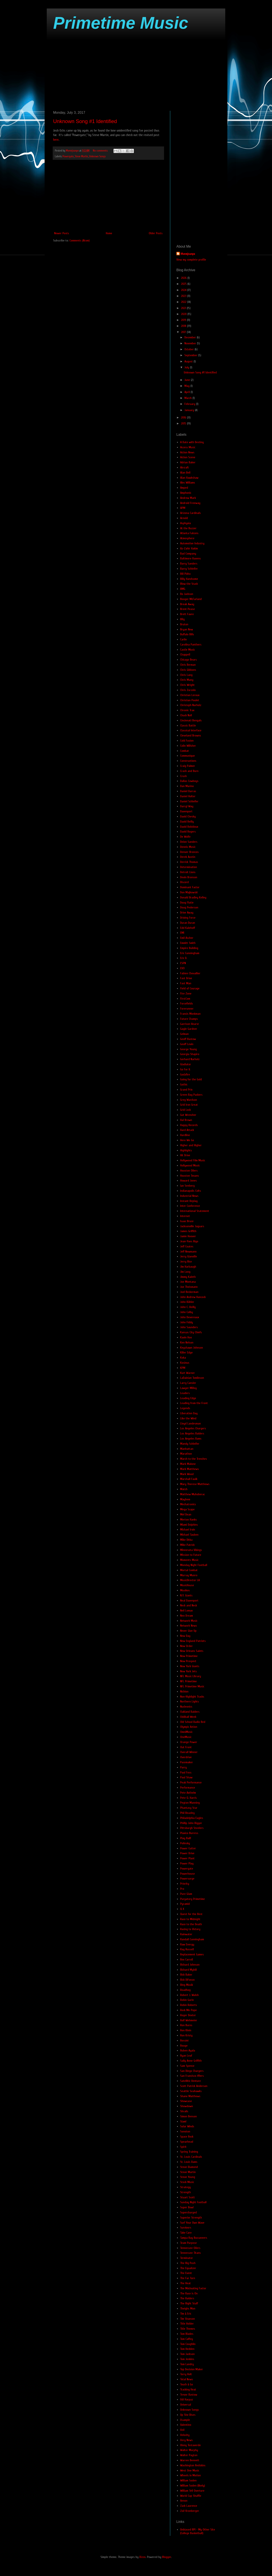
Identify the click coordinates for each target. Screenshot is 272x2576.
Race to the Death (191, 1924)
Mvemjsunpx (188, 254)
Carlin (183, 639)
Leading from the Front (194, 1403)
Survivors (185, 2227)
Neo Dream (186, 1615)
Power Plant (187, 1858)
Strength (185, 2192)
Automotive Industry (192, 543)
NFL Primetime (188, 1681)
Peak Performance (191, 1782)
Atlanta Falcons (189, 533)
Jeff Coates (186, 1246)
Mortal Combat (189, 1570)
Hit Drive (185, 1155)
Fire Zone (185, 993)
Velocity (185, 2435)
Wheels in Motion (190, 2475)
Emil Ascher (186, 938)
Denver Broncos (189, 852)
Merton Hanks (188, 1519)
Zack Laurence (188, 2506)
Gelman (184, 1034)
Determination (188, 867)
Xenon (183, 2500)
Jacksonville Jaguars (192, 1226)
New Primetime (189, 1656)
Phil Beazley (187, 1813)
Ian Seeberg (187, 1185)
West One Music (189, 2470)
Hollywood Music (190, 1165)
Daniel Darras (188, 791)
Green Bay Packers (191, 1095)
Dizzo (142, 2557)
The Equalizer (188, 2268)
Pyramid (185, 1904)
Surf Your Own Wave (192, 2222)
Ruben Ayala (187, 2050)
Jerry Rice (186, 1261)
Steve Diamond (189, 2167)
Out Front (186, 1747)
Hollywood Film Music (192, 1160)
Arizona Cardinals (190, 513)
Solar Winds (187, 2126)
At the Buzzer (188, 528)
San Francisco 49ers (192, 2076)
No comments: (100, 150)
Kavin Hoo (186, 1337)
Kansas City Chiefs (191, 1332)
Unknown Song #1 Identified (85, 121)
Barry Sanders (188, 563)
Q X (182, 1909)
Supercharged (188, 2212)
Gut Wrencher (188, 1115)
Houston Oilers (189, 1170)
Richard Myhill (188, 1970)
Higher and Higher (191, 1145)
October (189, 349)
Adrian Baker (188, 462)
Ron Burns (186, 2025)
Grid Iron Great (189, 1104)
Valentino (185, 2425)
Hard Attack (187, 1130)
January (189, 410)
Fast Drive (186, 978)
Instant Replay (189, 1201)
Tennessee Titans (190, 2253)
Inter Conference (190, 1206)
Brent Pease (187, 609)
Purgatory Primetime (192, 1899)
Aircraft (184, 467)
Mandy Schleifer (189, 1443)
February (190, 404)
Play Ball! (185, 1838)
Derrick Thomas (189, 862)
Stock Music (187, 2182)
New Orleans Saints (191, 1651)
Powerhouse (187, 1873)
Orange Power (188, 1742)
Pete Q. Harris (188, 1798)
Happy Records (189, 1125)
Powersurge (187, 1878)
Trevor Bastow (188, 2394)
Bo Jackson (186, 594)
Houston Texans (189, 1175)
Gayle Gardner (188, 1029)
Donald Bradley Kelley (193, 897)
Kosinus (184, 1363)
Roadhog (185, 1990)
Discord (184, 882)
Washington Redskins (192, 2465)
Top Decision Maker (191, 2369)
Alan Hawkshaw (189, 477)
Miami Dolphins (189, 1524)
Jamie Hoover (188, 1236)
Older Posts (156, 233)
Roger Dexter (188, 2015)
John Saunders (189, 1327)
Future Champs (189, 1019)
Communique (187, 755)
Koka (183, 1357)
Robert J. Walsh (189, 1995)
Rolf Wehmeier (188, 2020)
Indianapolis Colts (190, 1191)
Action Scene (187, 457)
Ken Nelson (186, 1342)
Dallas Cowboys (189, 781)
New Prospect (188, 1661)
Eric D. (183, 958)
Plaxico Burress (189, 1833)
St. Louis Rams (188, 2162)
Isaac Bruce (187, 1221)
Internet (185, 1216)
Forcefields (186, 1003)
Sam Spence (187, 2066)
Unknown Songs (97, 156)
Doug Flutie (187, 902)
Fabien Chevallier (190, 973)
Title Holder (187, 2323)
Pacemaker (186, 1762)
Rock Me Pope (188, 2010)
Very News (186, 2440)
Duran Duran (187, 923)
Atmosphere (187, 538)
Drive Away (186, 912)
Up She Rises (188, 2415)
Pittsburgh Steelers (192, 1828)
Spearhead (186, 2141)
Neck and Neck (188, 1605)
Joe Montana (188, 1282)
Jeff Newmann (188, 1251)
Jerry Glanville (188, 1256)
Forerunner (187, 1008)
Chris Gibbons (188, 670)
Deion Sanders (188, 842)
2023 (184, 296)
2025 (184, 284)
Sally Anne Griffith (191, 2061)
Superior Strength (191, 2217)
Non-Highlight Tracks (192, 1696)
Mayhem (185, 1499)
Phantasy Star (188, 1808)
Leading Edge (188, 1398)
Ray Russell (187, 1949)
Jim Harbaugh (188, 1266)
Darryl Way (186, 806)
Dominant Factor (190, 887)
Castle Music (187, 649)
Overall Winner (189, 1752)
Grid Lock (185, 1110)
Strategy (185, 2187)
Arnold (184, 518)
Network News (188, 1625)
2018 (184, 326)
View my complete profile (191, 259)
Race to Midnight (190, 1919)
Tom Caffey (186, 2339)
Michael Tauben (189, 1534)
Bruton (184, 624)
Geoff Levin (186, 1044)
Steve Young (187, 2177)
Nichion (184, 1691)
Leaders (185, 1393)
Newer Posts (61, 233)
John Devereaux (189, 1317)
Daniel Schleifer (189, 801)
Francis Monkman (190, 1014)
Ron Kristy (186, 2035)
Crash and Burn (189, 771)
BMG (182, 589)
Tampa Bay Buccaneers (193, 2238)
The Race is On (189, 2293)
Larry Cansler (188, 1383)
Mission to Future (190, 1555)
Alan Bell (185, 472)
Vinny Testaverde (190, 2445)
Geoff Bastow (188, 1039)
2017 (184, 332)
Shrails (184, 2111)
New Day (185, 1636)
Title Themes (187, 2329)
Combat (184, 751)
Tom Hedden (187, 2349)
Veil (182, 2430)
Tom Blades (186, 2334)
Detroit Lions (188, 872)
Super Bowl (187, 2207)
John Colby (186, 1312)
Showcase (186, 2101)
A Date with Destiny (192, 442)
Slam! (183, 2121)
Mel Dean (185, 1514)
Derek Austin (187, 857)
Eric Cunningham (189, 953)
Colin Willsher (188, 746)
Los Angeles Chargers (193, 1428)
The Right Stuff (189, 2303)
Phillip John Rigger (191, 1823)
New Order (186, 1646)
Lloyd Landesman (190, 1423)
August (189, 361)
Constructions (188, 761)
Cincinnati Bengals (191, 720)
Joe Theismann (189, 1287)
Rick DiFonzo (187, 1980)
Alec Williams (187, 482)
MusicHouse (187, 1585)
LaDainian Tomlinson (192, 1378)
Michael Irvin (187, 1529)
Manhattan (186, 1449)
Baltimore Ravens (190, 558)
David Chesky (188, 816)
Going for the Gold (191, 1079)
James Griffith (188, 1231)
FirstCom (185, 998)
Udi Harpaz (186, 2399)
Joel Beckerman (189, 1292)
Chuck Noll (186, 715)
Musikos (185, 1590)
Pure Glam (186, 1894)
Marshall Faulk (188, 1479)
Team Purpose (188, 2243)
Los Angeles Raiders (192, 1433)
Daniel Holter (188, 796)
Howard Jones (188, 1180)
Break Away (187, 604)
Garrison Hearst (189, 1024)
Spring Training (189, 2151)
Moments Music (189, 1560)
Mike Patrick (187, 1545)
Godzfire (185, 1074)
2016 (184, 417)
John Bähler (187, 1302)
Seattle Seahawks (191, 2091)
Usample (185, 2420)
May (187, 386)
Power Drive (187, 1853)
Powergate (68, 156)
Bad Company (188, 553)
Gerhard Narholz (190, 1059)
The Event (186, 2273)
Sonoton (185, 2131)
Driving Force (188, 917)
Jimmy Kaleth (188, 1277)
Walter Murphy (189, 2450)
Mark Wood (187, 1474)
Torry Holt (186, 2374)
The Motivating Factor (193, 2288)
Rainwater (186, 1934)
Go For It (185, 1069)
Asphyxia (185, 523)
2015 (184, 423)
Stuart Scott (187, 2197)
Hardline (185, 1135)
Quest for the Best (191, 1914)
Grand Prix (186, 1089)
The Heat (185, 2283)
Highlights (186, 1150)
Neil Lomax (186, 1610)
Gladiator (185, 1064)
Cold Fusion (187, 740)
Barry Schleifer (189, 568)
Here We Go (187, 1140)
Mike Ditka (186, 1540)
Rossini (184, 2040)
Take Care (186, 2232)
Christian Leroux (190, 695)
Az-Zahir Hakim (189, 548)
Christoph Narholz (190, 705)
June (187, 380)
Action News (187, 452)
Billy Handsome (189, 579)
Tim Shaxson (187, 2319)
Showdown (186, 2106)
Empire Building (189, 948)
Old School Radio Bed (192, 1722)
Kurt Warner (187, 1373)
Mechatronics (188, 1504)
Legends (185, 1408)
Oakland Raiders (190, 1712)
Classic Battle (188, 725)
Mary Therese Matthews (195, 1484)
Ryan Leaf (186, 2055)
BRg (182, 619)
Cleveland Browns (190, 735)
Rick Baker (186, 1974)
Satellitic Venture (190, 2081)
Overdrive (186, 1757)
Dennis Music (188, 847)
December (190, 337)
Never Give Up (188, 1631)
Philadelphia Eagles (191, 1818)
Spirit (183, 2147)
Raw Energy (187, 1944)
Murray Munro (188, 1575)
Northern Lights (189, 1701)
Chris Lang (186, 675)
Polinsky (185, 1843)
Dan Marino (187, 786)
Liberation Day (189, 1413)
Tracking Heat (188, 2389)
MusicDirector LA (190, 1580)
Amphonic (185, 493)
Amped (184, 487)
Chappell (185, 654)
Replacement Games (192, 1954)
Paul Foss (185, 1772)
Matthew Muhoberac (192, 1494)
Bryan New (186, 629)
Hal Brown (186, 1120)
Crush (183, 776)
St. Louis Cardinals (191, 2157)
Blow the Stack (189, 584)
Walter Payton (188, 2455)
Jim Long (185, 1272)
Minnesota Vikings (191, 1550)
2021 (184, 308)
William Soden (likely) (192, 2485)
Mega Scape (187, 1509)
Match (183, 1489)
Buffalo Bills (187, 634)
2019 (184, 320)
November (190, 343)
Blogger (166, 2557)
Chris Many (186, 680)
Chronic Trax (187, 710)
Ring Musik (186, 1985)
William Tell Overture (192, 2490)
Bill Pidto (185, 574)
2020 (184, 314)
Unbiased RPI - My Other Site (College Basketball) (197, 2531)
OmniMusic (186, 1732)
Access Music (187, 447)
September (191, 355)
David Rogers (188, 831)
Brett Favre (187, 614)
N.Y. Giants (186, 1595)
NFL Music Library (190, 1676)
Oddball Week (188, 1717)
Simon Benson (188, 2116)
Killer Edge (186, 1352)
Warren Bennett (189, 2460)
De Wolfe (185, 836)
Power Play (187, 1863)
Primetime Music (120, 22)
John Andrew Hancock (193, 1297)
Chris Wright (187, 685)
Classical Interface (190, 730)
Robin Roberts (188, 2005)
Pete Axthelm (188, 1792)
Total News (186, 2379)
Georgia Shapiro (189, 1054)
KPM (182, 1368)
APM (182, 508)
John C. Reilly (188, 1307)
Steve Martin (81, 156)
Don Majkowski (189, 892)
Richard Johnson (190, 1964)
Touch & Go (186, 2384)
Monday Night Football (193, 1565)
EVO (182, 968)
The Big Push (188, 2263)
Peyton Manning (190, 1802)
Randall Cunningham (192, 1939)
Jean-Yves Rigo (189, 1241)
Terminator (186, 2258)
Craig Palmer (187, 766)
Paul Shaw (186, 1777)
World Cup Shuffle (190, 2496)
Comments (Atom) (79, 240)
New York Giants (189, 1666)
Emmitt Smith (188, 943)
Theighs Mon (187, 2308)
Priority (184, 1883)
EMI (182, 933)
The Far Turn (187, 2278)
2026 (184, 278)
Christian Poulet (189, 700)
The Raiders (187, 2298)
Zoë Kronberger (189, 2511)
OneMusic (185, 1737)
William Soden (188, 2480)
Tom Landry (187, 2364)
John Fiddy (186, 1322)
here (56, 140)
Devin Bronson (188, 877)
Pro (182, 1889)
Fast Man (185, 983)
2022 (184, 302)
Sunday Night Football (193, 2202)
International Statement (194, 1211)
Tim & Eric (185, 2313)
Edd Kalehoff (187, 928)
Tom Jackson (187, 2354)
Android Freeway (190, 503)
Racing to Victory (190, 1929)
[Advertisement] (136, 74)
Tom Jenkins (187, 2359)
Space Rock (186, 2136)
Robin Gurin (187, 2000)
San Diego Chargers (192, 2071)
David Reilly (187, 821)
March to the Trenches (193, 1459)
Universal (185, 2404)
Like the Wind (188, 1418)
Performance (187, 1787)
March (188, 398)
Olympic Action (188, 1727)
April (187, 392)
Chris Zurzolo (188, 690)
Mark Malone (188, 1464)
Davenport (186, 811)
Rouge (184, 2045)
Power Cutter (188, 1848)
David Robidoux (189, 826)
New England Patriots (193, 1641)
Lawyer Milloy (188, 1388)
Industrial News (189, 1196)
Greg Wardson (188, 1100)
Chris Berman (188, 665)
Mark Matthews (189, 1469)
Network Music (188, 1621)
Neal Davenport (189, 1600)
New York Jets (188, 1671)
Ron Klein (185, 2030)
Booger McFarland (191, 599)
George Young (188, 1049)
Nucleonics (186, 1706)
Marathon (186, 1453)
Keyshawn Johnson (191, 1347)
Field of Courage (190, 988)
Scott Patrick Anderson (193, 2086)
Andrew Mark (188, 498)
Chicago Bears (188, 659)
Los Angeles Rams (190, 1438)
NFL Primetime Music (192, 1686)
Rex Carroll (186, 1959)
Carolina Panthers (190, 644)
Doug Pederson (189, 907)
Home (109, 233)
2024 (184, 290)
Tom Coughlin (188, 2344)
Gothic (183, 1084)
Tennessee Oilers (190, 2248)
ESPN (183, 963)
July (187, 367)
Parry (183, 1767)
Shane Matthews (190, 2096)
